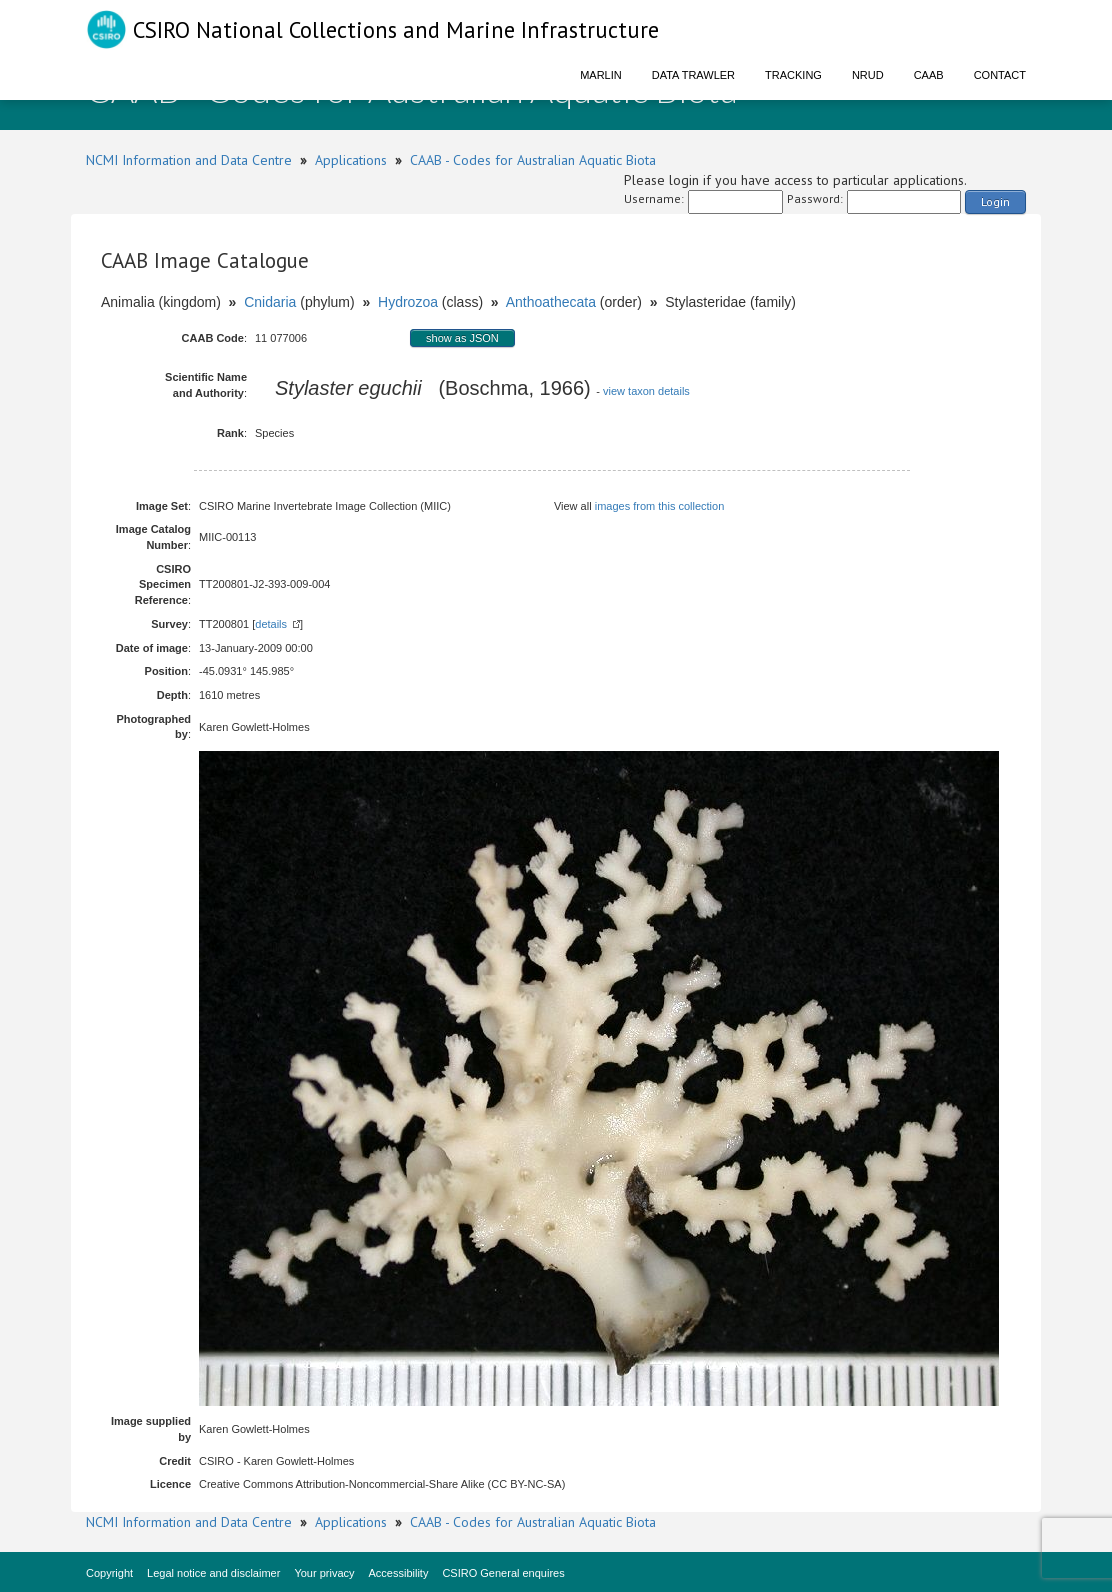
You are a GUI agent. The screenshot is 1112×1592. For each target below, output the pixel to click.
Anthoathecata (551, 302)
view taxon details (646, 391)
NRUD (868, 75)
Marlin (601, 75)
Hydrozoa (408, 302)
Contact (1000, 75)
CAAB (929, 75)
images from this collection (660, 506)
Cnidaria (270, 302)
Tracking (793, 75)
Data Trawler (693, 75)
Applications (351, 160)
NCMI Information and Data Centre (189, 160)
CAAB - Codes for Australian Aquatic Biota (533, 160)
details (271, 624)
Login (995, 201)
